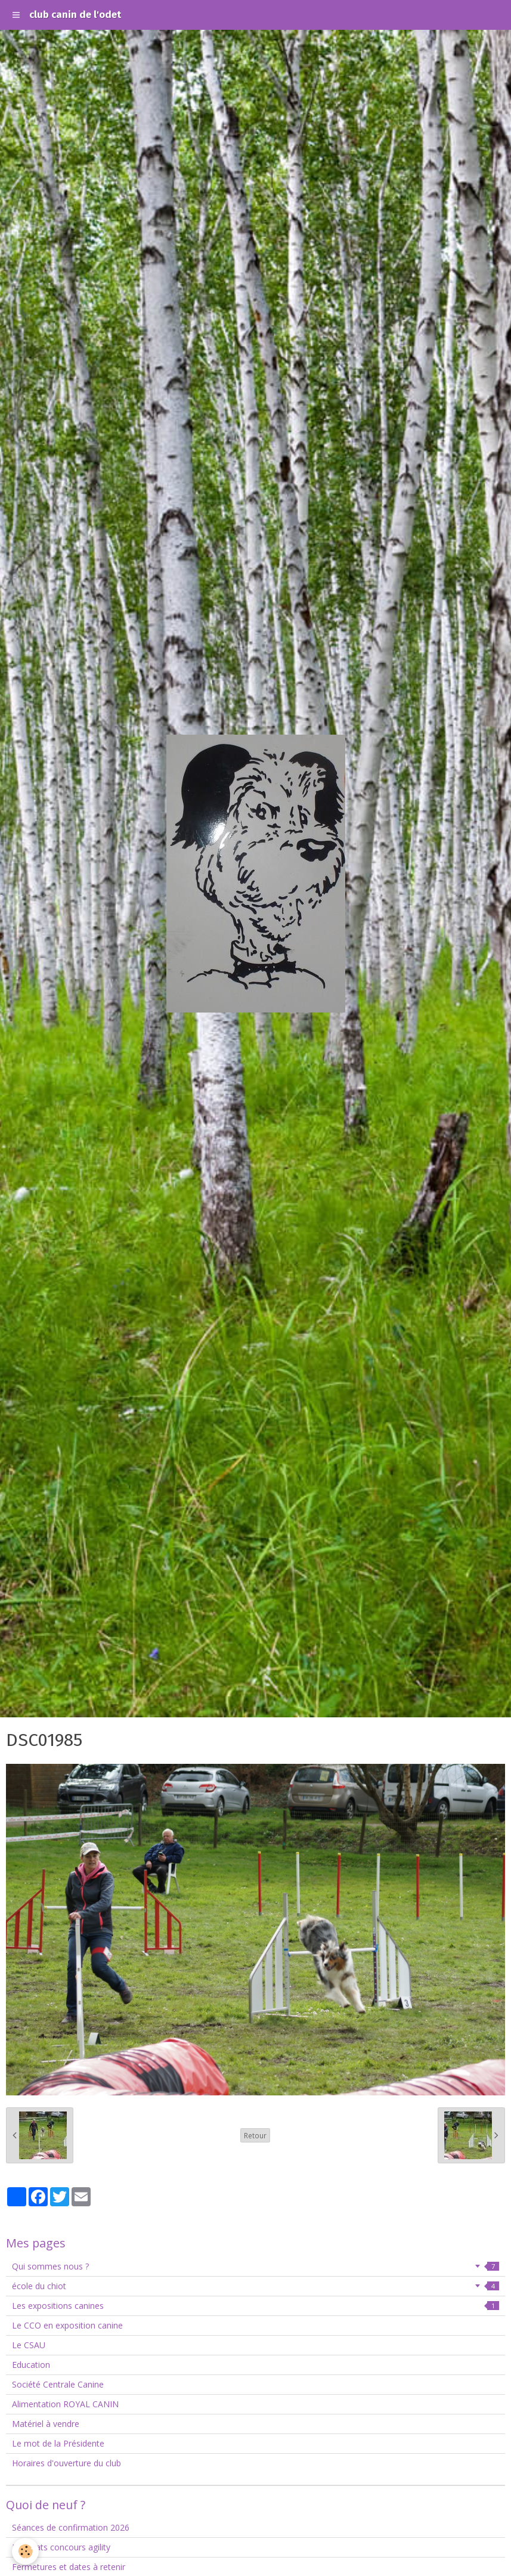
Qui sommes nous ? (255, 2266)
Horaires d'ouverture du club (66, 2463)
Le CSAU (28, 2345)
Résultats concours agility (61, 2547)
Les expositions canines (255, 2305)
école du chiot (255, 2286)
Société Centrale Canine (58, 2384)
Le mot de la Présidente (58, 2443)
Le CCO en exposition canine (67, 2325)
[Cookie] (25, 2551)
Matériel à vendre (45, 2423)
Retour (255, 2135)
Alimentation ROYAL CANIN (65, 2404)
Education (31, 2364)
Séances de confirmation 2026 (70, 2527)
